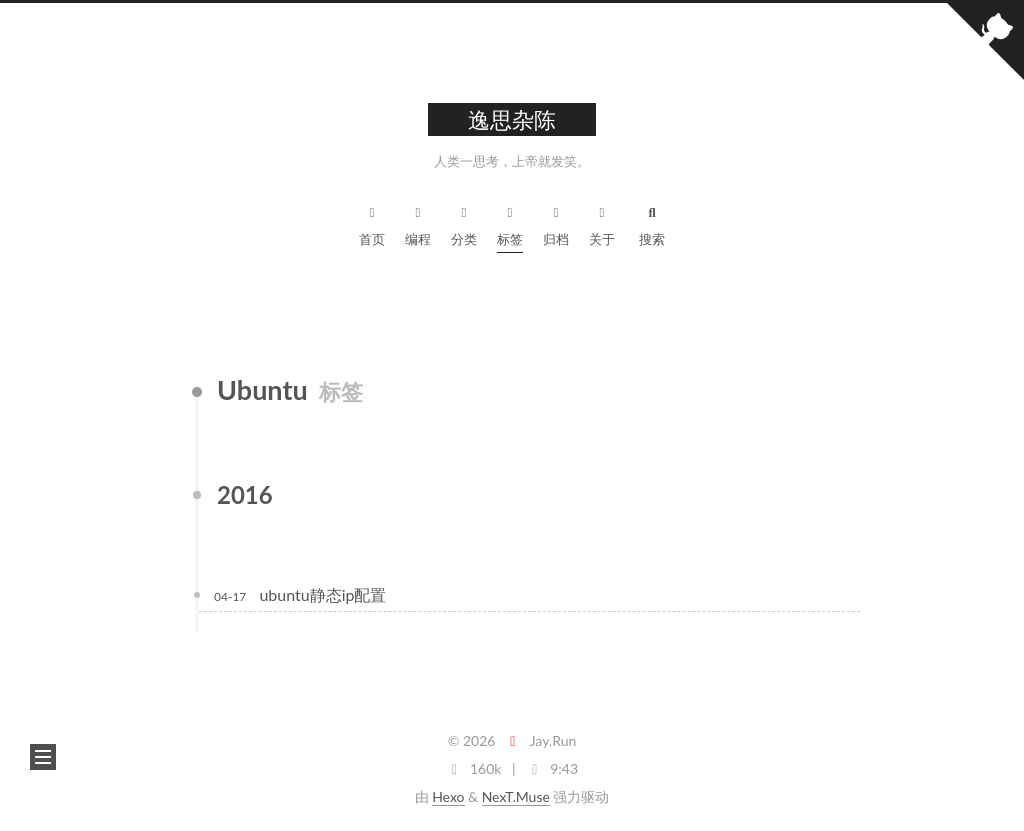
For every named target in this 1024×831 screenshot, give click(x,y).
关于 (602, 223)
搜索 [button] (652, 223)
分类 (464, 223)
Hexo (448, 796)
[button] (43, 757)
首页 (372, 223)
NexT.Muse (516, 796)
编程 (418, 223)
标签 (510, 223)
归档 (556, 223)
